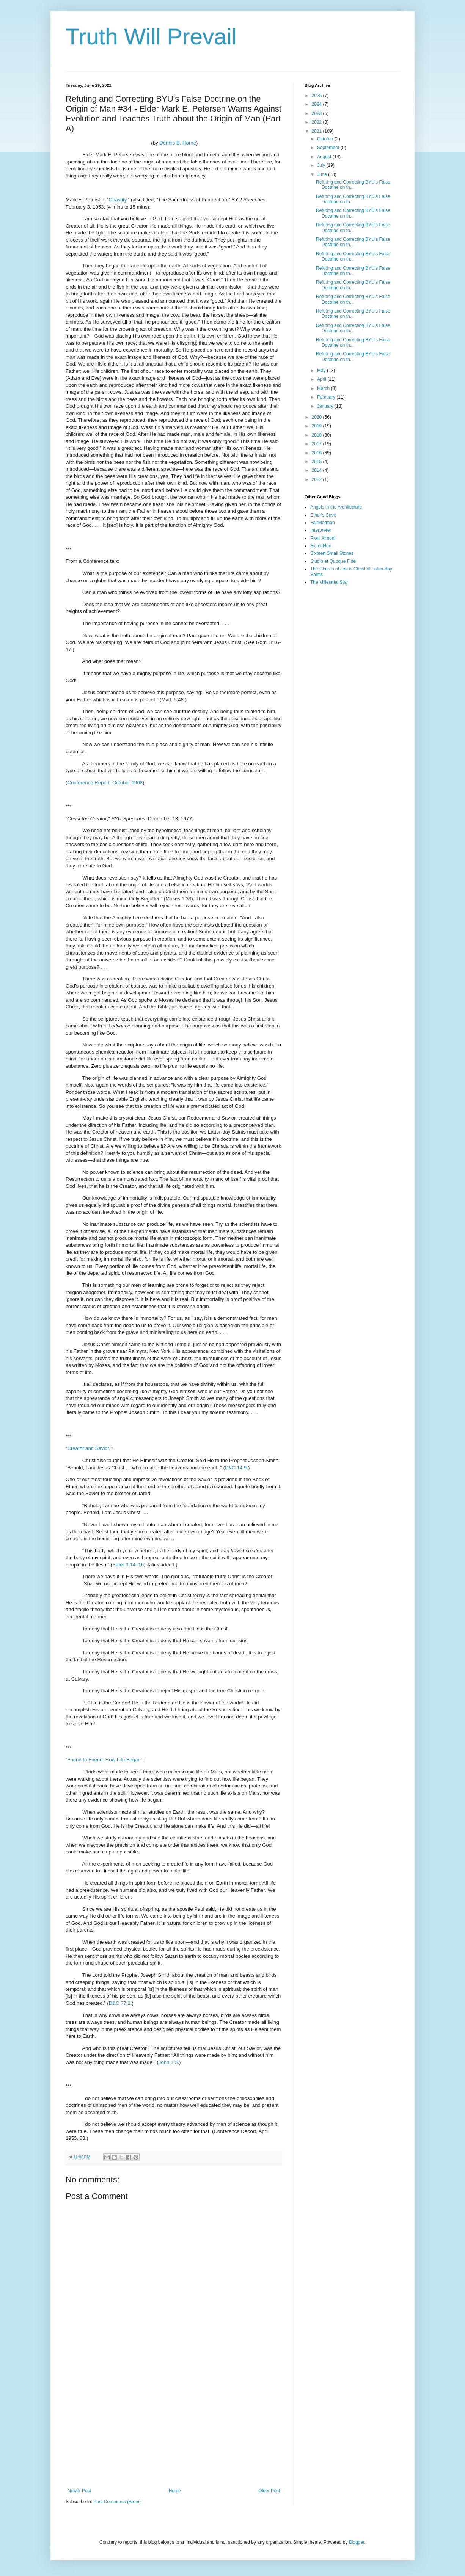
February (326, 397)
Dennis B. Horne (177, 143)
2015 (317, 461)
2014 (317, 470)
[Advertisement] (174, 2425)
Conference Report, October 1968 (105, 782)
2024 (317, 104)
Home (175, 2490)
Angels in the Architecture (336, 507)
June (322, 174)
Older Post (269, 2490)
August (325, 156)
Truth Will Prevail (151, 36)
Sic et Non (320, 545)
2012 (317, 479)
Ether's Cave (323, 515)
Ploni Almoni (322, 538)
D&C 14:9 (236, 1467)
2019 (317, 426)
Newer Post (79, 2490)
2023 (317, 113)
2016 (317, 453)
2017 (317, 443)
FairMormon (322, 522)
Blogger (356, 2542)
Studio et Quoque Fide (333, 561)
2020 (317, 417)
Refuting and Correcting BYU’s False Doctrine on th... (353, 184)
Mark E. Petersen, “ (87, 200)
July (322, 165)
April (322, 379)
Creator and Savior (88, 1448)
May (322, 370)
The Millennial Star (329, 582)
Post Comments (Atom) (117, 2501)
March (324, 388)
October (326, 138)
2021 (317, 131)
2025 (317, 95)
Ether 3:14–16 (128, 1565)
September (329, 147)
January (326, 406)
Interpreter (320, 530)
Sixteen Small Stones (331, 553)
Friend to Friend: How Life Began (104, 1759)
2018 (317, 435)
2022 (317, 122)
